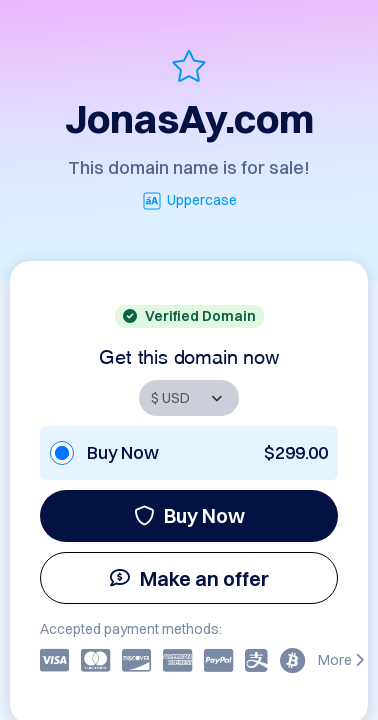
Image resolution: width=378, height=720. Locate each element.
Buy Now (189, 515)
